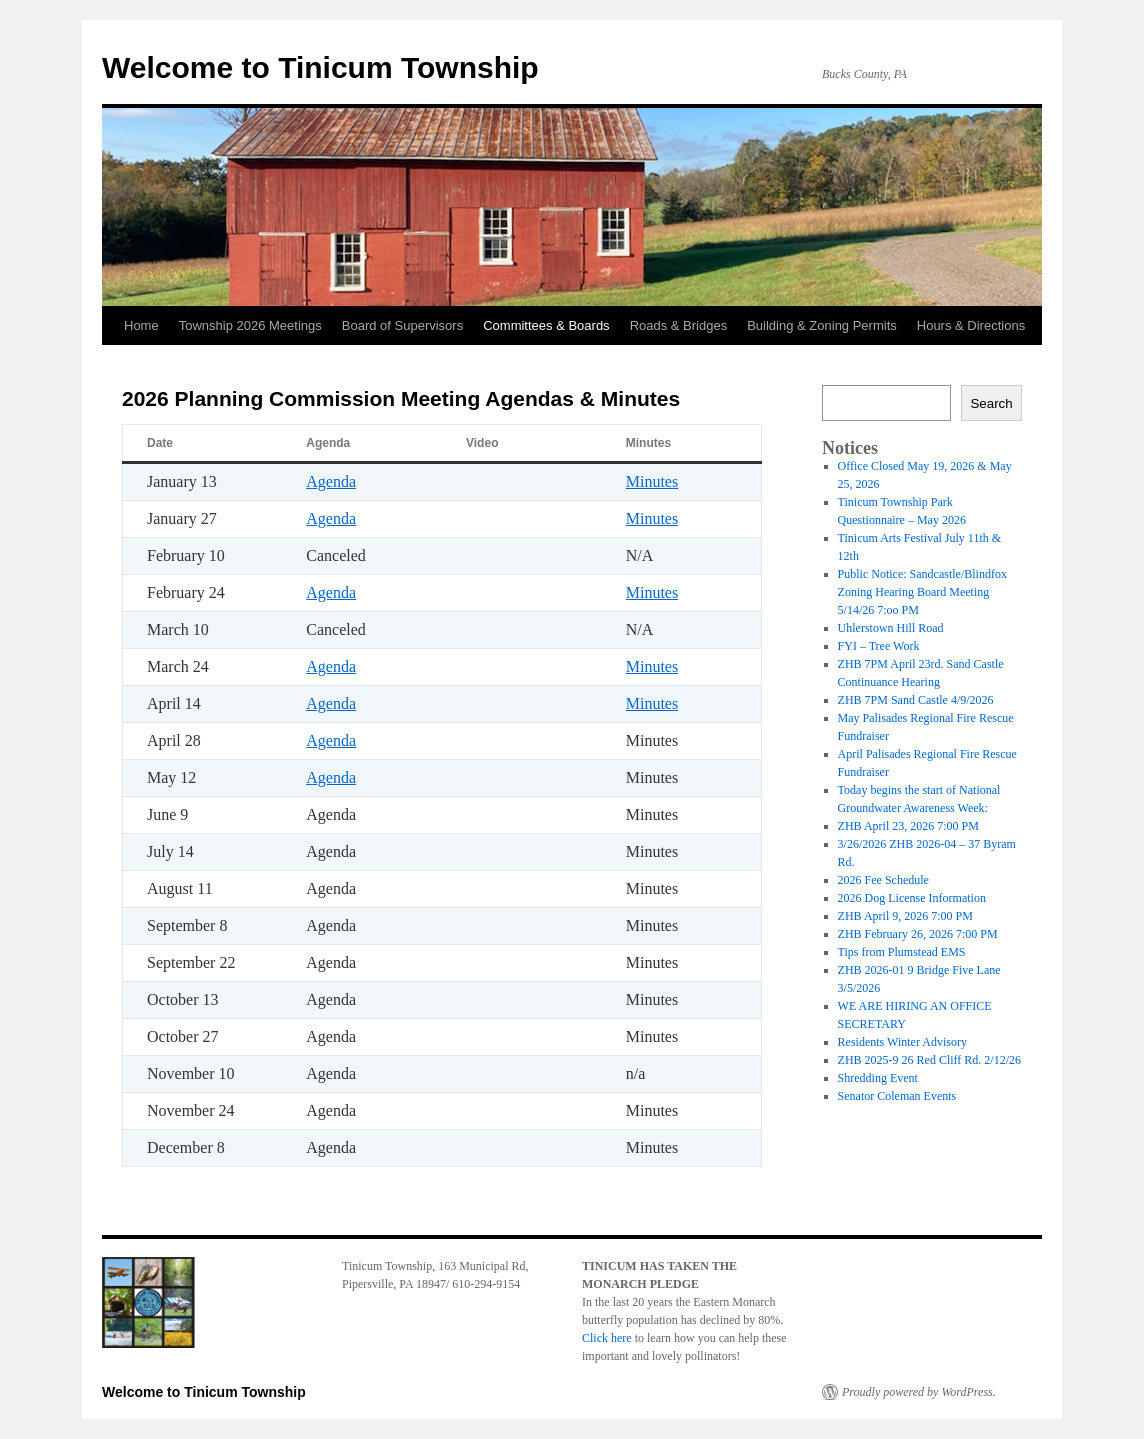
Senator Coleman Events (897, 1096)
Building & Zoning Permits (822, 325)
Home (141, 325)
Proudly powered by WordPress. (919, 1392)
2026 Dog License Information (912, 898)
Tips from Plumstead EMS (902, 952)
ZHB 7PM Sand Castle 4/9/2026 (916, 700)
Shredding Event (878, 1078)
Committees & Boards (546, 325)
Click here (608, 1338)
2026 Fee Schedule (883, 880)
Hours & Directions (971, 325)
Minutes (652, 481)
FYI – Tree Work (879, 646)
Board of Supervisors (402, 325)
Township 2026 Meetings (250, 325)
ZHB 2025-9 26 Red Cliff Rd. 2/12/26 (929, 1060)
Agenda (331, 481)
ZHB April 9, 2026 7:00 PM (905, 916)
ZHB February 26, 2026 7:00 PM (918, 934)
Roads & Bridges (679, 325)
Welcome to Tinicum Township (320, 67)
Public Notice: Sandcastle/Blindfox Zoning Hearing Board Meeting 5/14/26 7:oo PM (922, 592)
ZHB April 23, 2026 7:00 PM (908, 826)
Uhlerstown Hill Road (891, 628)
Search (991, 403)
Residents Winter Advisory (902, 1042)
